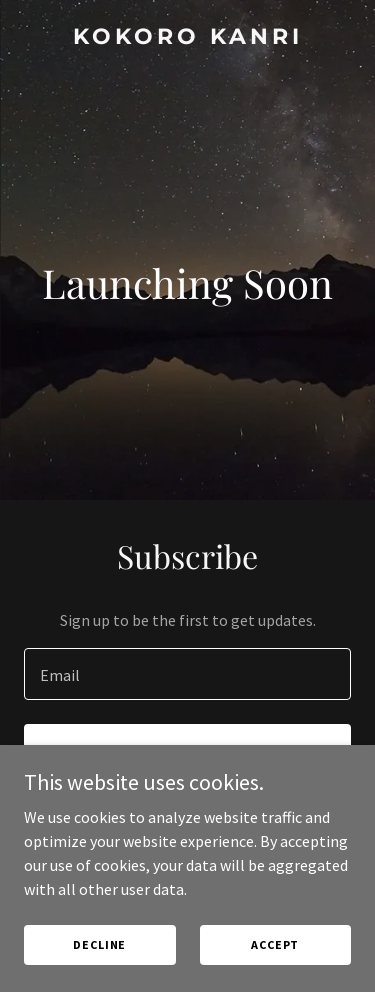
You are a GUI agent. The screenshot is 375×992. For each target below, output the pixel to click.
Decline (99, 944)
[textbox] (187, 674)
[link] (187, 38)
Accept (275, 944)
